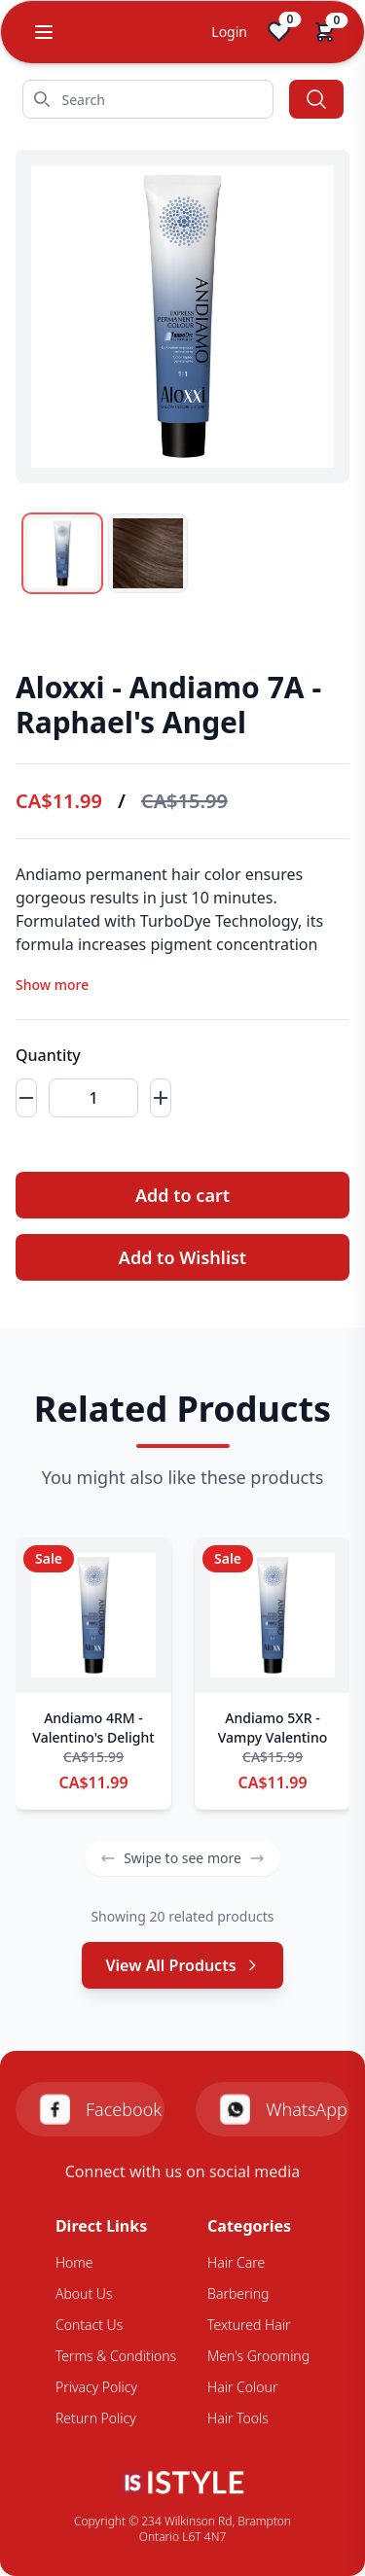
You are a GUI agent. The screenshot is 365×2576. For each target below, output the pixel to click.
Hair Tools (238, 2418)
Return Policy (95, 2418)
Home (74, 2262)
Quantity (48, 1055)
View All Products (182, 1965)
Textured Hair (248, 2324)
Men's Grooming (258, 2356)
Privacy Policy (96, 2387)
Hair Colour (242, 2387)
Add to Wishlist (182, 1257)
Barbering (238, 2293)
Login (229, 31)
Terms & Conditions (115, 2356)
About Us (84, 2293)
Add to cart (182, 1195)
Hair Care (236, 2262)
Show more (52, 984)
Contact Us (89, 2324)
